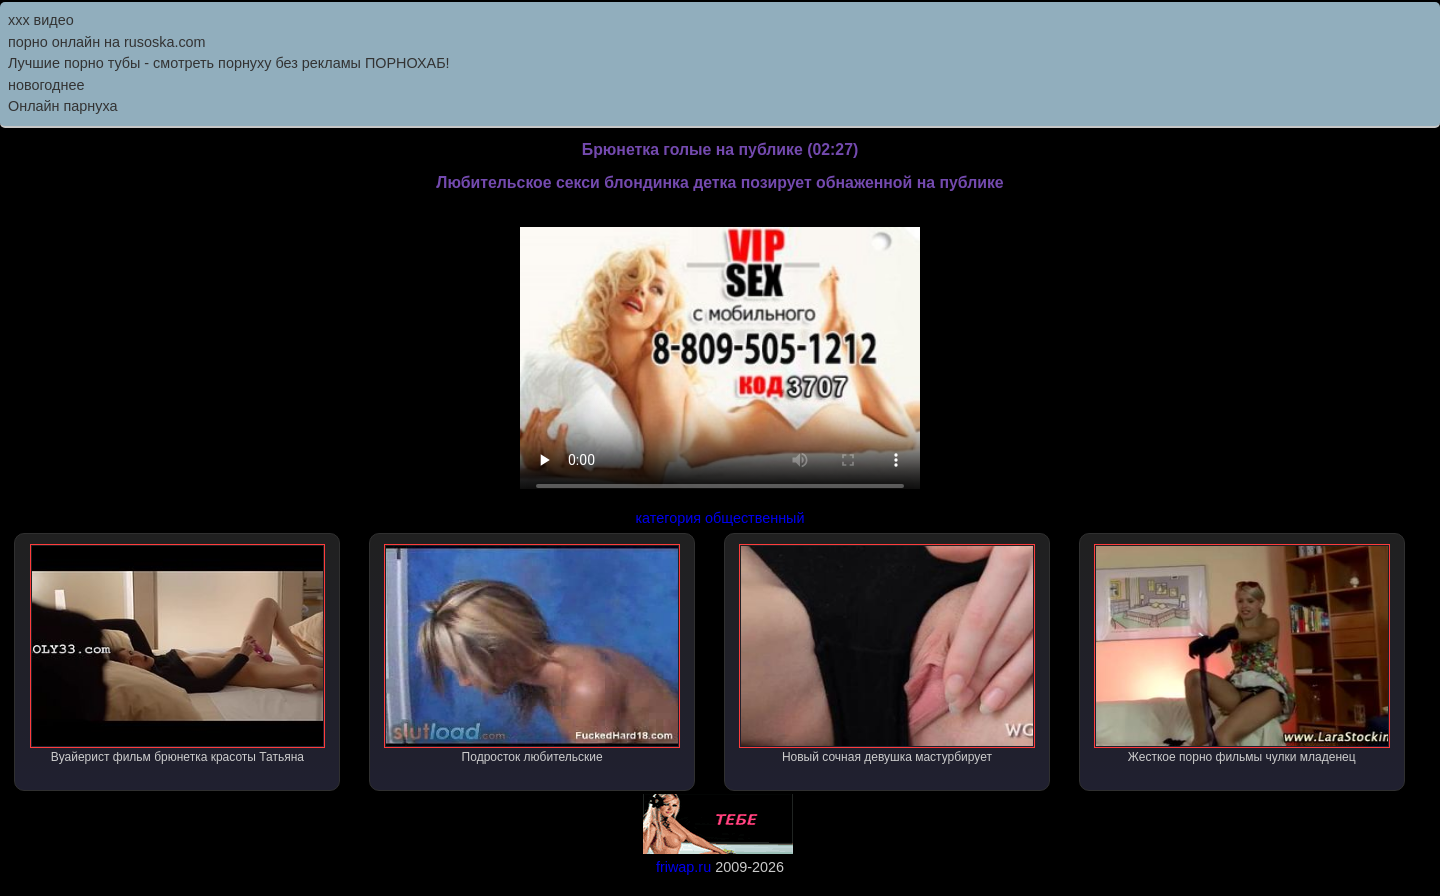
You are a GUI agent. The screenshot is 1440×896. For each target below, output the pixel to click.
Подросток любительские (532, 654)
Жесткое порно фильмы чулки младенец (1242, 654)
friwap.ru (683, 867)
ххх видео (41, 20)
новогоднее (46, 85)
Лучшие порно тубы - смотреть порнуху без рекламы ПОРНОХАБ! (229, 63)
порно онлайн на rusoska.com (107, 42)
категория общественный (720, 518)
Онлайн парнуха (63, 106)
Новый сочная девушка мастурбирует (887, 654)
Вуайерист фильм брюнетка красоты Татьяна (178, 654)
